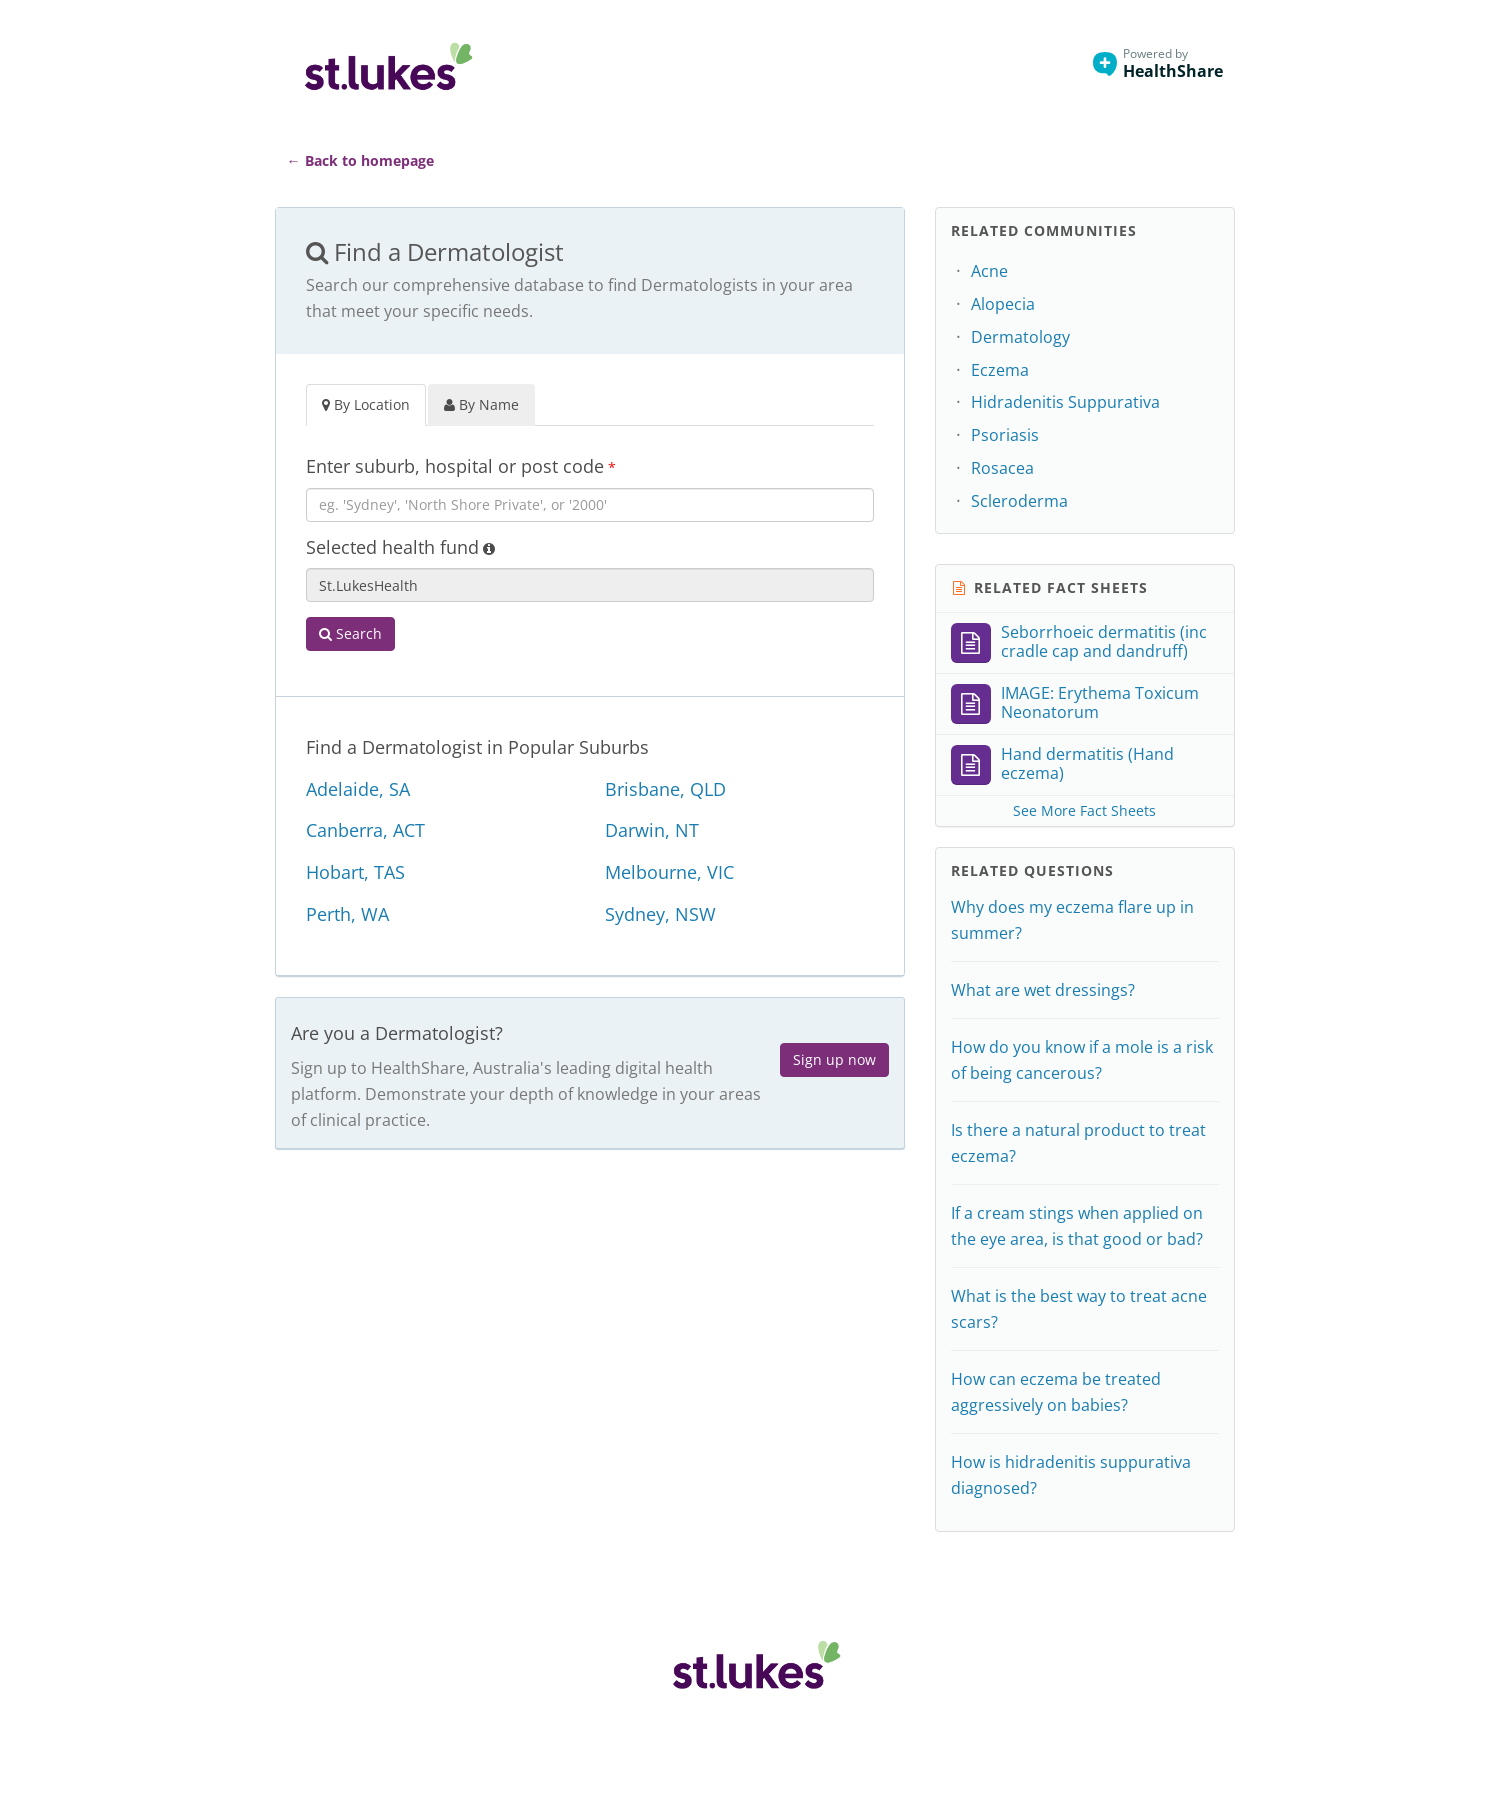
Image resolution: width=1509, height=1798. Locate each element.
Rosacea (1002, 468)
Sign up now (834, 1059)
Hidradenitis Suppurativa (1065, 402)
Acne (989, 271)
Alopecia (1003, 304)
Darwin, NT (652, 830)
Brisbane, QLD (665, 789)
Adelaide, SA (358, 789)
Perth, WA (347, 914)
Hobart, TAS (355, 872)
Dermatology (1020, 337)
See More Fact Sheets (1084, 810)
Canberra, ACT (365, 830)
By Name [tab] (481, 404)
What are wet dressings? (1043, 990)
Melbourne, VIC (669, 872)
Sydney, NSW (660, 914)
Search (350, 633)
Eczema (1000, 370)
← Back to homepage (360, 160)
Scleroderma (1019, 501)
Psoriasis (1005, 435)
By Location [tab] (366, 404)
